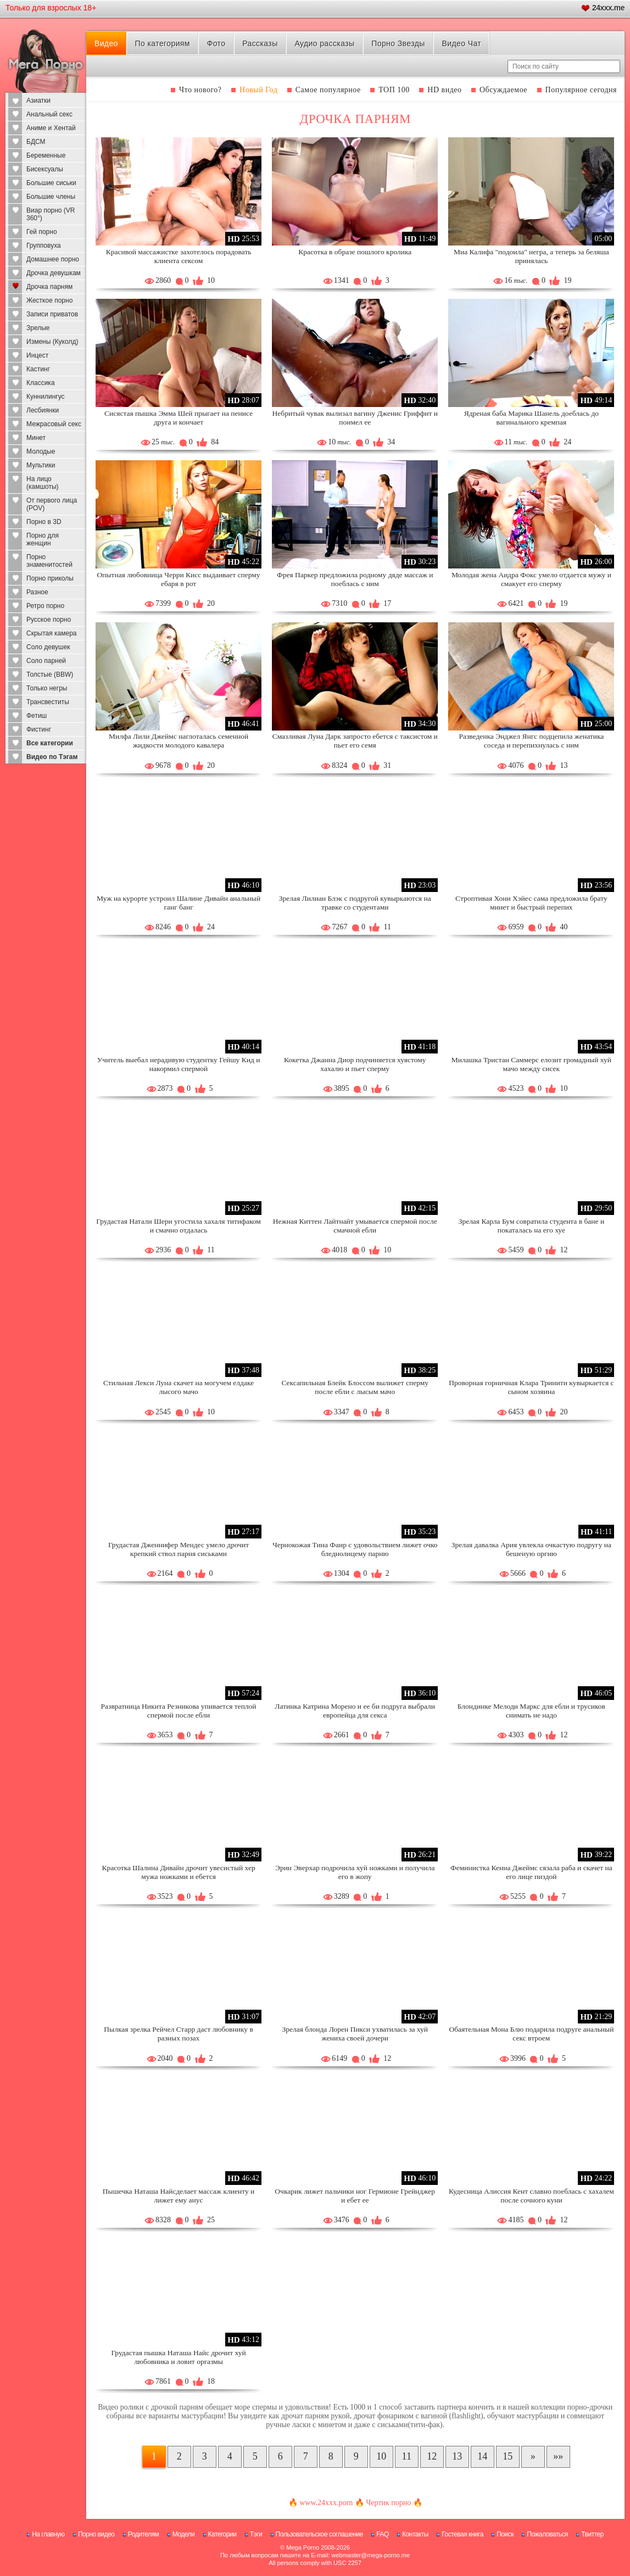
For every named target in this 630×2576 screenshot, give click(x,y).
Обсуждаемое (503, 90)
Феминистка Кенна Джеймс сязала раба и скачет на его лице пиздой (531, 1872)
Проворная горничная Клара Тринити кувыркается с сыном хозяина (531, 1387)
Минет (36, 438)
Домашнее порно (52, 259)
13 (457, 2456)
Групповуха (43, 245)
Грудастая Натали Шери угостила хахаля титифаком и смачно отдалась (178, 1225)
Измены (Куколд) (52, 341)
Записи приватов (52, 314)
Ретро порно (45, 606)
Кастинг (38, 369)
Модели (183, 2534)
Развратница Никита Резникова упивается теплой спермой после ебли (179, 1710)
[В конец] (558, 2457)
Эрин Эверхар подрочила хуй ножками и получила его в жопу (355, 1872)
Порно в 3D (44, 522)
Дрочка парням (49, 287)
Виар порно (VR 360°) (50, 214)
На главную (48, 2534)
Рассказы (259, 43)
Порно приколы (50, 578)
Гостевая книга (462, 2534)
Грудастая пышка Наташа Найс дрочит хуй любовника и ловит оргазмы (178, 2357)
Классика (40, 383)
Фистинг (38, 729)
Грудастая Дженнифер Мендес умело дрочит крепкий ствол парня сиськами (178, 1549)
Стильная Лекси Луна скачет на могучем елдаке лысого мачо (178, 1387)
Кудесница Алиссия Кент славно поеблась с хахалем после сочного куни (531, 2195)
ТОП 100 (394, 90)
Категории (222, 2534)
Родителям (143, 2534)
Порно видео (96, 2534)
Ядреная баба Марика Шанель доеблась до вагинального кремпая (531, 417)
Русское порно (48, 619)
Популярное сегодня (581, 90)
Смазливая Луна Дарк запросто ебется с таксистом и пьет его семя (355, 740)
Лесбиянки (42, 410)
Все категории (49, 743)
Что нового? (200, 90)
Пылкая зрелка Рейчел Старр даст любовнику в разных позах (178, 2033)
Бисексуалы (44, 169)
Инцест (37, 355)
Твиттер (592, 2534)
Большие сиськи (51, 183)
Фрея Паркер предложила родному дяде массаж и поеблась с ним (355, 579)
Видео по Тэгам (51, 757)
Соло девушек (48, 647)
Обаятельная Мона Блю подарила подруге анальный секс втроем (531, 2033)
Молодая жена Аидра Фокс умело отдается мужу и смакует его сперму (531, 579)
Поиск (505, 2534)
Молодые (40, 451)
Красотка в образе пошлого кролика (354, 252)
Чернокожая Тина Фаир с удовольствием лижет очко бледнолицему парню (355, 1549)
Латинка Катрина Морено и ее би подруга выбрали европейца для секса (355, 1710)
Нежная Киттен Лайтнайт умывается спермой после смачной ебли (355, 1225)
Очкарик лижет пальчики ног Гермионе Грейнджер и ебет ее (355, 2195)
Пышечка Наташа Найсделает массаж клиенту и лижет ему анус (179, 2195)
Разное (37, 592)
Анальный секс (49, 114)
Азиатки (38, 100)
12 (432, 2456)
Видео (106, 43)
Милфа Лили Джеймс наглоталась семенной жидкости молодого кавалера (178, 740)
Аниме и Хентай (51, 128)
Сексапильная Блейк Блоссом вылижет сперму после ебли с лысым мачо (354, 1387)
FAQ (382, 2534)
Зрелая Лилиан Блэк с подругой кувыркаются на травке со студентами (355, 902)
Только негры (46, 688)
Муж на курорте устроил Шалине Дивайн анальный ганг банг (178, 902)
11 (406, 2456)
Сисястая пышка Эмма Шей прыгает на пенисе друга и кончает (178, 417)
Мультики (40, 465)
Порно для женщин (42, 539)
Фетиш (36, 716)
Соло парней (46, 661)
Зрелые (38, 328)
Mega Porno (302, 2547)
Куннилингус (45, 396)
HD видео (444, 90)
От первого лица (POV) (51, 504)
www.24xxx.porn (326, 2503)
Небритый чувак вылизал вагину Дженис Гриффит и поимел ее (355, 417)
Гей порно (41, 232)
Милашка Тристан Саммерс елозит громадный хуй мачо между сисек (531, 1064)
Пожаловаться (547, 2534)
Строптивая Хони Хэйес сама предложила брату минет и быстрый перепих (531, 902)
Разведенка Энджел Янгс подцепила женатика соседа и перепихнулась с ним (531, 740)
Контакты (415, 2534)
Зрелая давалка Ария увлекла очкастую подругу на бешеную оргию (531, 1549)
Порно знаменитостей (49, 560)
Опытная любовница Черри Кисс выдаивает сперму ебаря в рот (178, 579)
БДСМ (36, 142)
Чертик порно (388, 2503)
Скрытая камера (51, 633)
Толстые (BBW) (49, 674)
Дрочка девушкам (53, 273)
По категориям (162, 43)
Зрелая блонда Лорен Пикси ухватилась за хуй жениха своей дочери (355, 2033)
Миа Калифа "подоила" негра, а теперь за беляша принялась (531, 256)
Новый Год (258, 90)
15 (507, 2456)
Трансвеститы (47, 702)
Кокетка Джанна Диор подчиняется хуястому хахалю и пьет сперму (355, 1064)
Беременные (45, 155)
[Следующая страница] (533, 2457)
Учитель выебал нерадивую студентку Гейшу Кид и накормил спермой (178, 1064)
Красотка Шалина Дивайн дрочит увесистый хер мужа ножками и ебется (178, 1872)
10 (381, 2456)
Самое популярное (328, 90)
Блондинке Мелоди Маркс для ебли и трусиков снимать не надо (531, 1710)
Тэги (256, 2534)
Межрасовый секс (53, 424)
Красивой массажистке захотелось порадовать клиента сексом (179, 256)
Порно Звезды (398, 43)
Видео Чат (461, 43)
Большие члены (50, 196)
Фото (216, 43)
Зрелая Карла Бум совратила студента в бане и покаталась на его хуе (532, 1225)
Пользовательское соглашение (319, 2534)
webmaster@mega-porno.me (370, 2555)
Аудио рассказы (324, 43)
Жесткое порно (49, 300)
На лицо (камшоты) (42, 482)
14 (482, 2456)
